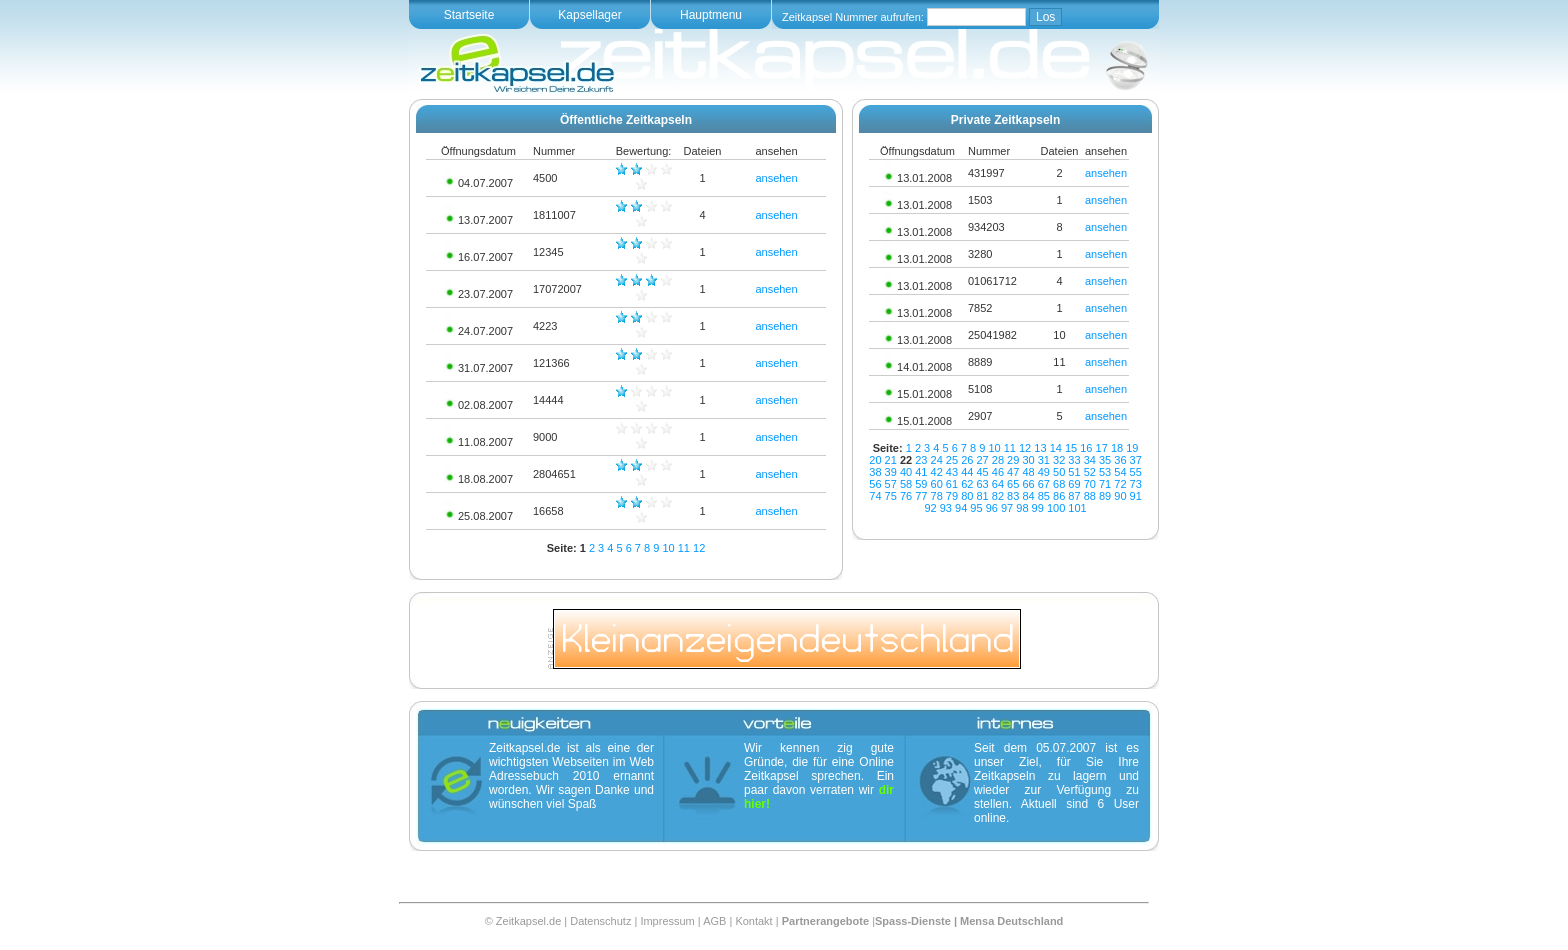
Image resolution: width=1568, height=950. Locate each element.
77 (921, 496)
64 (998, 484)
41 (921, 472)
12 (699, 548)
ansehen (776, 178)
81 (982, 496)
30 (1028, 460)
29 (1013, 460)
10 (668, 548)
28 (998, 460)
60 (937, 484)
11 (684, 548)
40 (906, 472)
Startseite (469, 15)
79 (952, 496)
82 (998, 496)
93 (946, 508)
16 (1086, 448)
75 (891, 496)
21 (891, 460)
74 (875, 496)
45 (982, 472)
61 (952, 484)
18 (1117, 448)
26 (967, 460)
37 (1136, 460)
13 (1040, 448)
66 (1028, 484)
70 (1090, 484)
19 (1132, 448)
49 (1044, 472)
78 (937, 496)
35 (1105, 460)
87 (1074, 496)
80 (967, 496)
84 (1028, 496)
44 (967, 472)
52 (1090, 472)
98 (1022, 508)
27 (982, 460)
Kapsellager (589, 15)
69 (1074, 484)
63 (982, 484)
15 (1071, 448)
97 (1007, 508)
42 (937, 472)
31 (1044, 460)
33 (1074, 460)
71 (1105, 484)
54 (1120, 472)
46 (998, 472)
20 (875, 460)
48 (1028, 472)
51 (1074, 472)
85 (1044, 496)
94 (961, 508)
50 (1059, 472)
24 (937, 460)
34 (1090, 460)
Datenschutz (600, 921)
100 (1056, 508)
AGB (714, 921)
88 (1090, 496)
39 (891, 472)
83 (1013, 496)
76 (906, 496)
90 (1120, 496)
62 (967, 484)
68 (1059, 484)
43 (952, 472)
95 (976, 508)
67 (1044, 484)
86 (1059, 496)
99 (1038, 508)
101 (1077, 508)
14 (1056, 448)
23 (921, 460)
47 (1013, 472)
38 (875, 472)
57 (891, 484)
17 (1102, 448)
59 (921, 484)
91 (1136, 496)
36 (1120, 460)
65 (1013, 484)
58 (906, 484)
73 (1136, 484)
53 (1105, 472)
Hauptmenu (711, 15)
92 (930, 508)
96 (992, 508)
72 (1120, 484)
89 (1105, 496)
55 (1136, 472)
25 (952, 460)
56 (875, 484)
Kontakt (753, 921)
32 (1059, 460)
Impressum (667, 921)
